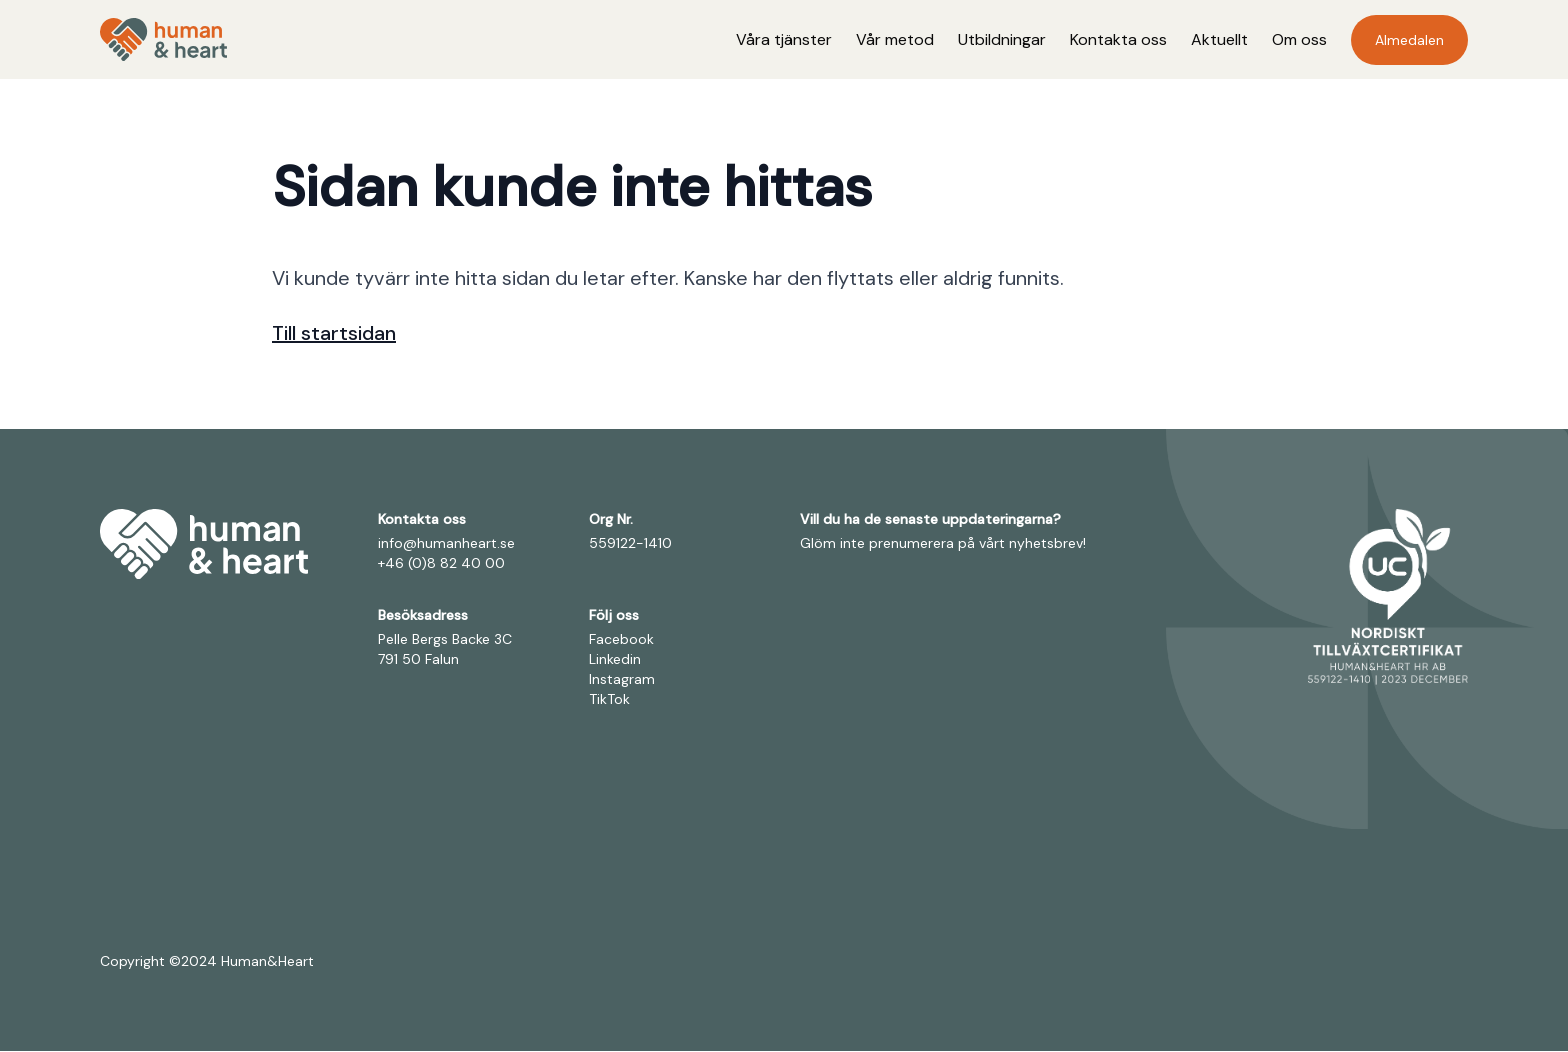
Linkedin (615, 660)
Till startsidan (334, 334)
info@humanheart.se (446, 544)
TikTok (609, 700)
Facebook (621, 640)
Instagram (622, 680)
